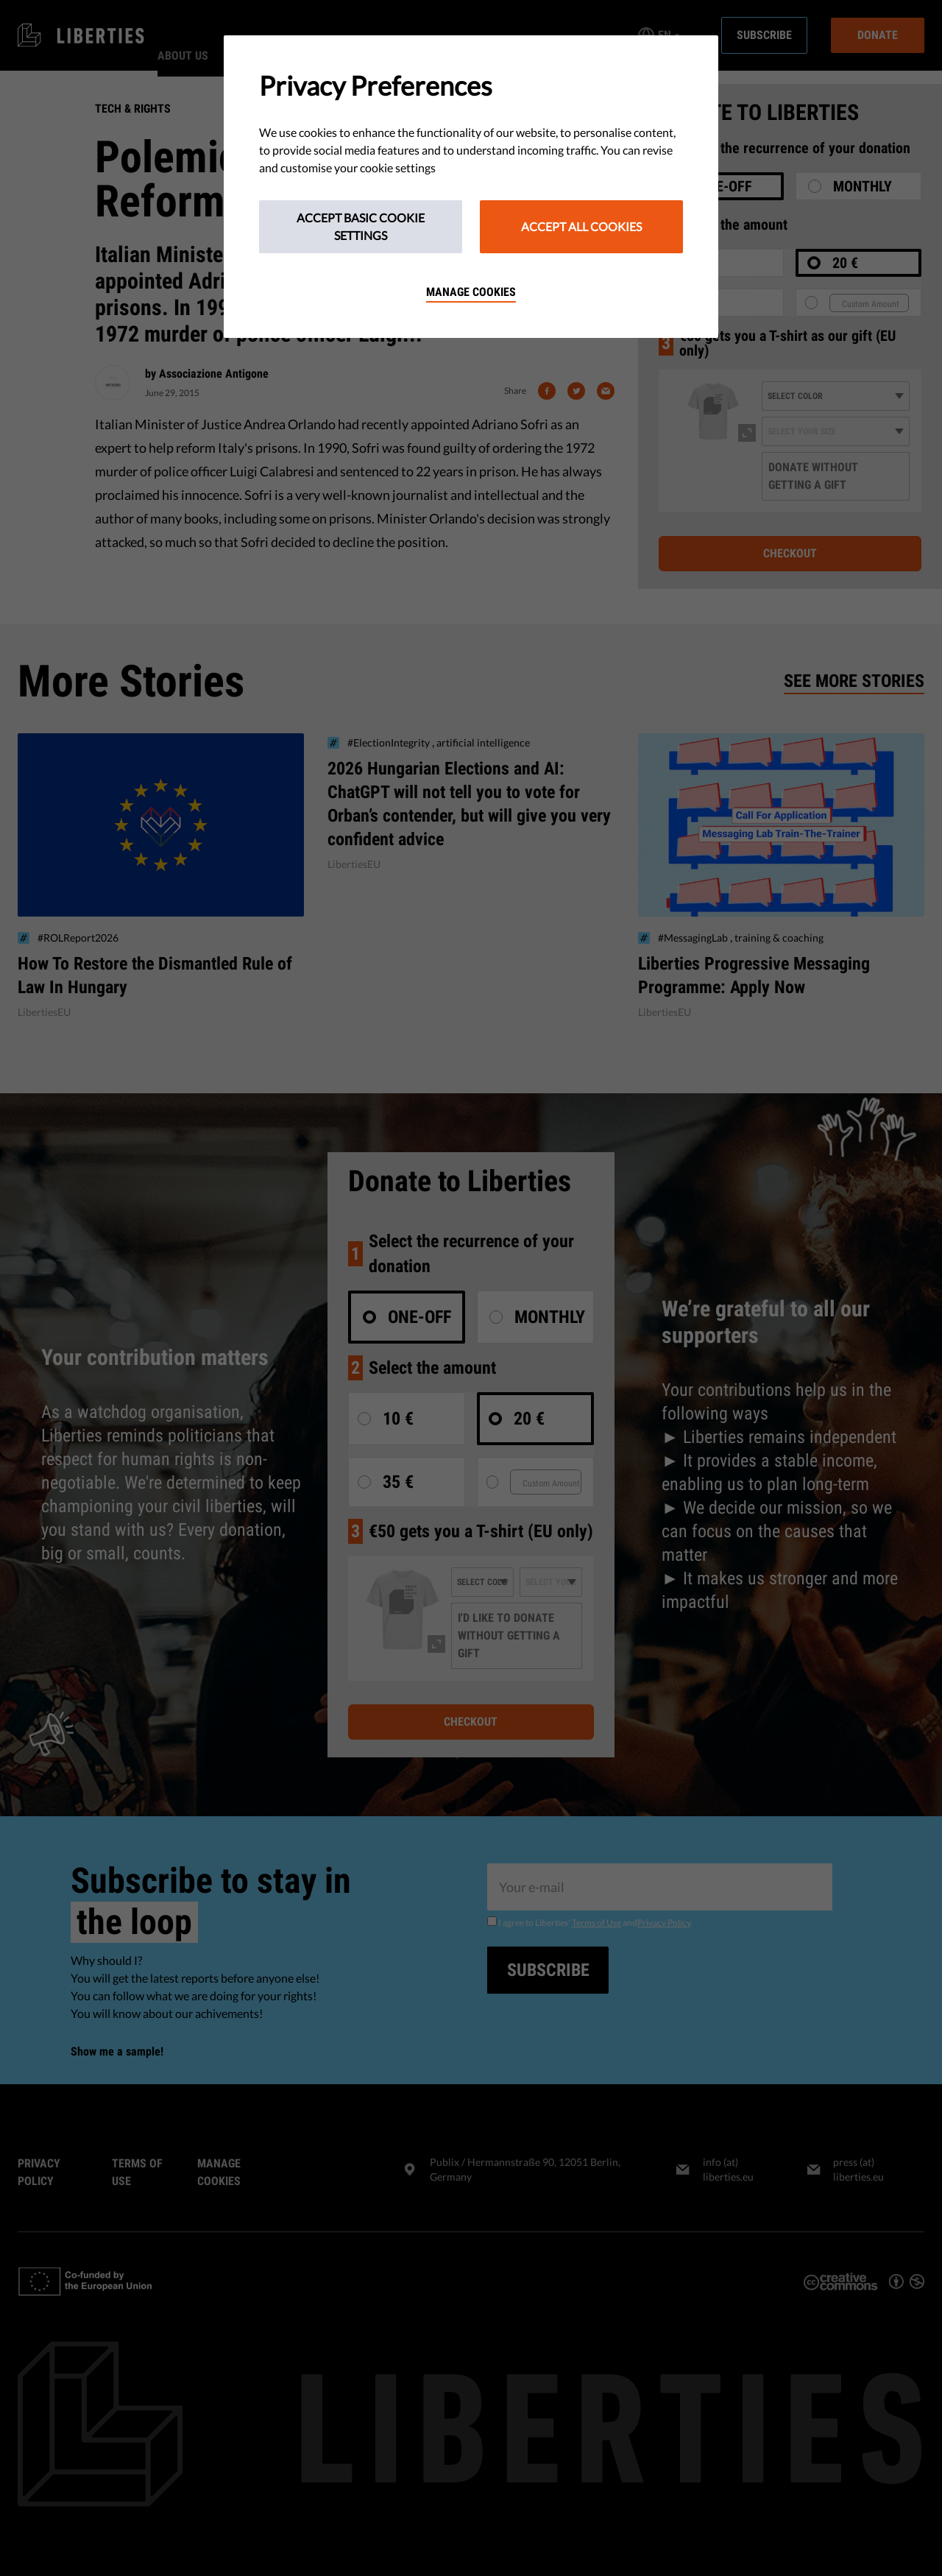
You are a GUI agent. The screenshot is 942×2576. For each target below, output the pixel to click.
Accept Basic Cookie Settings (361, 226)
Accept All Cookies (581, 226)
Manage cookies (471, 292)
